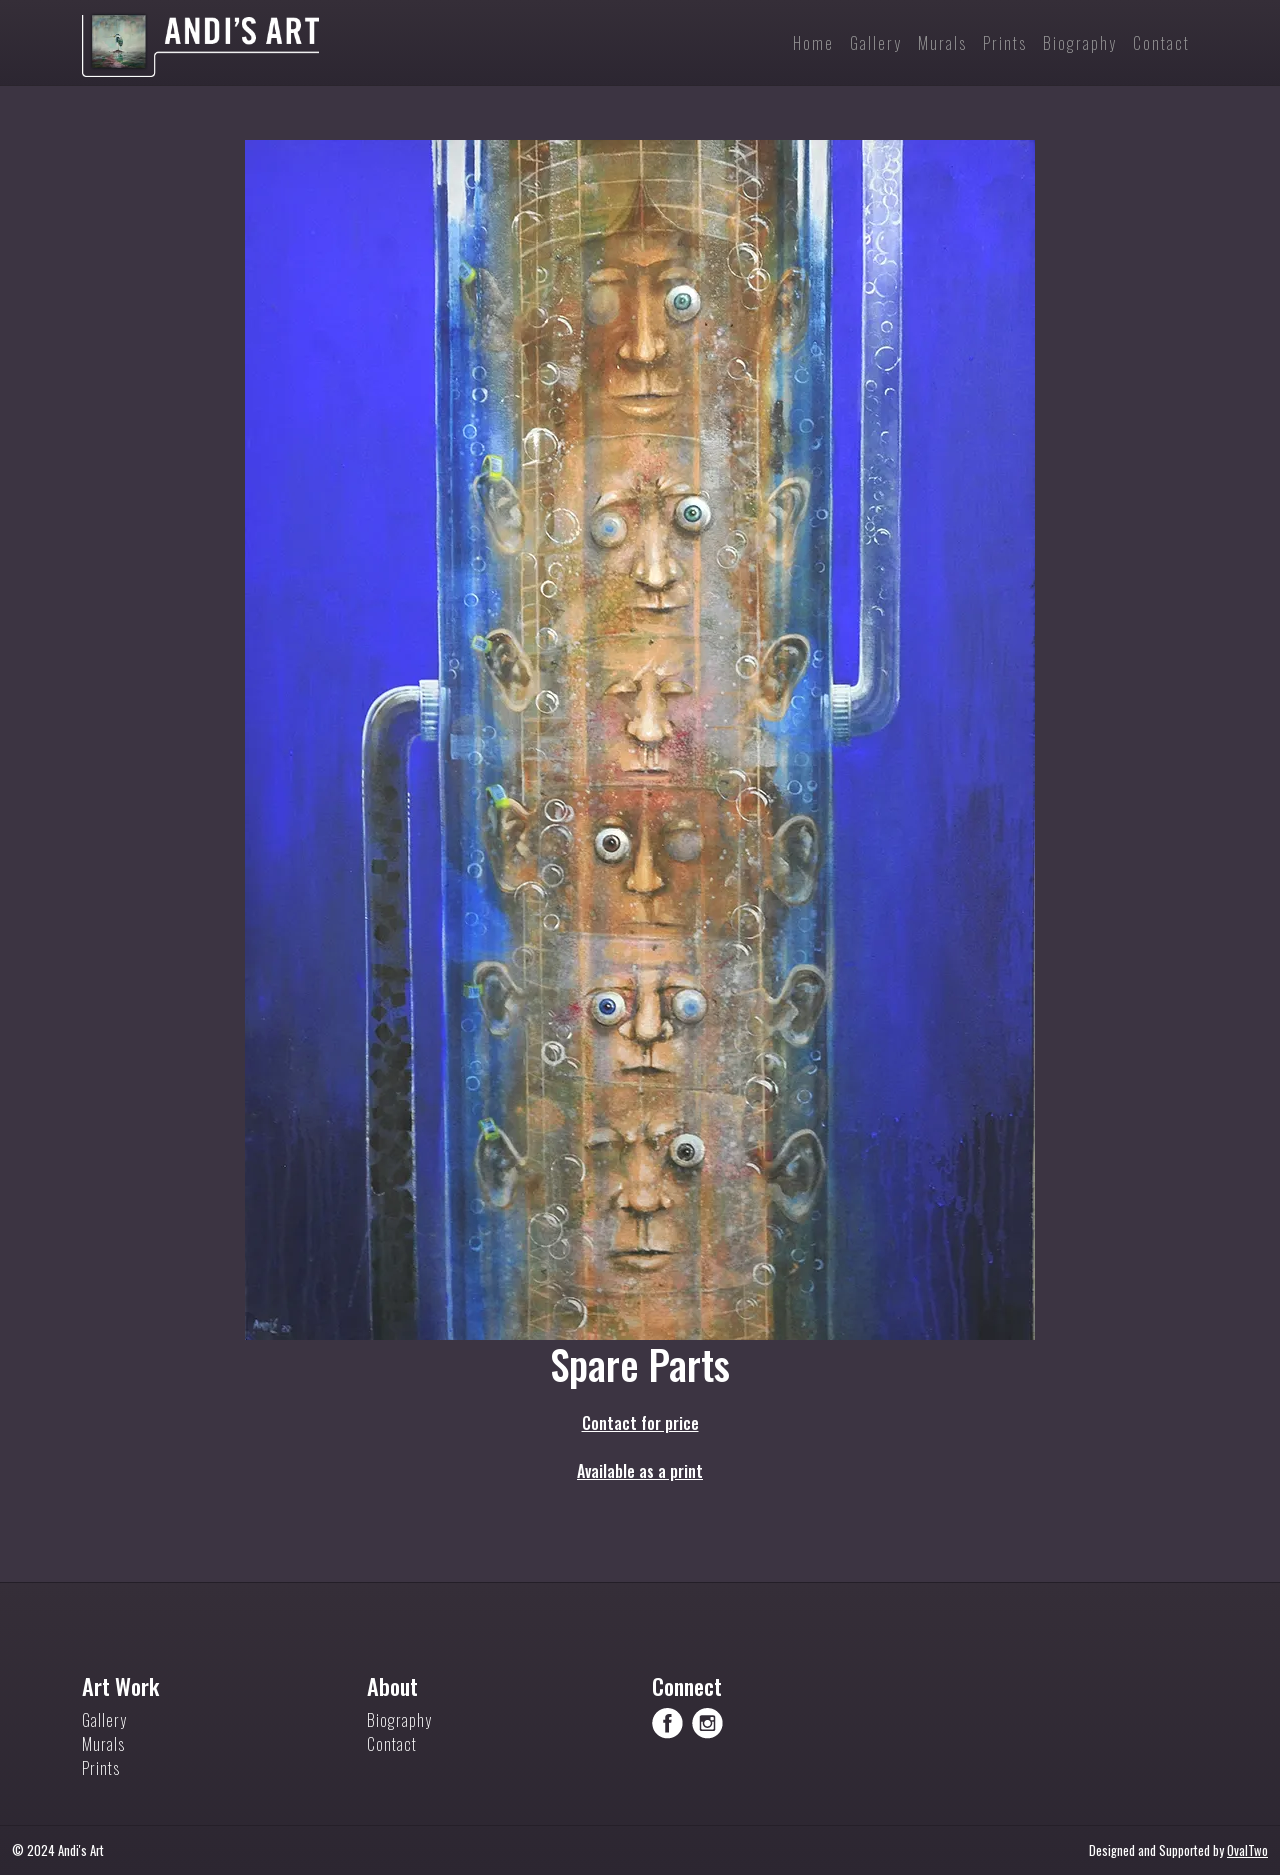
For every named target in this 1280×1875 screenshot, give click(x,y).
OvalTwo (1247, 1850)
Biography (399, 1720)
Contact (392, 1744)
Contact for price (640, 1423)
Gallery (104, 1720)
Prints (101, 1768)
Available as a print (640, 1471)
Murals (103, 1744)
